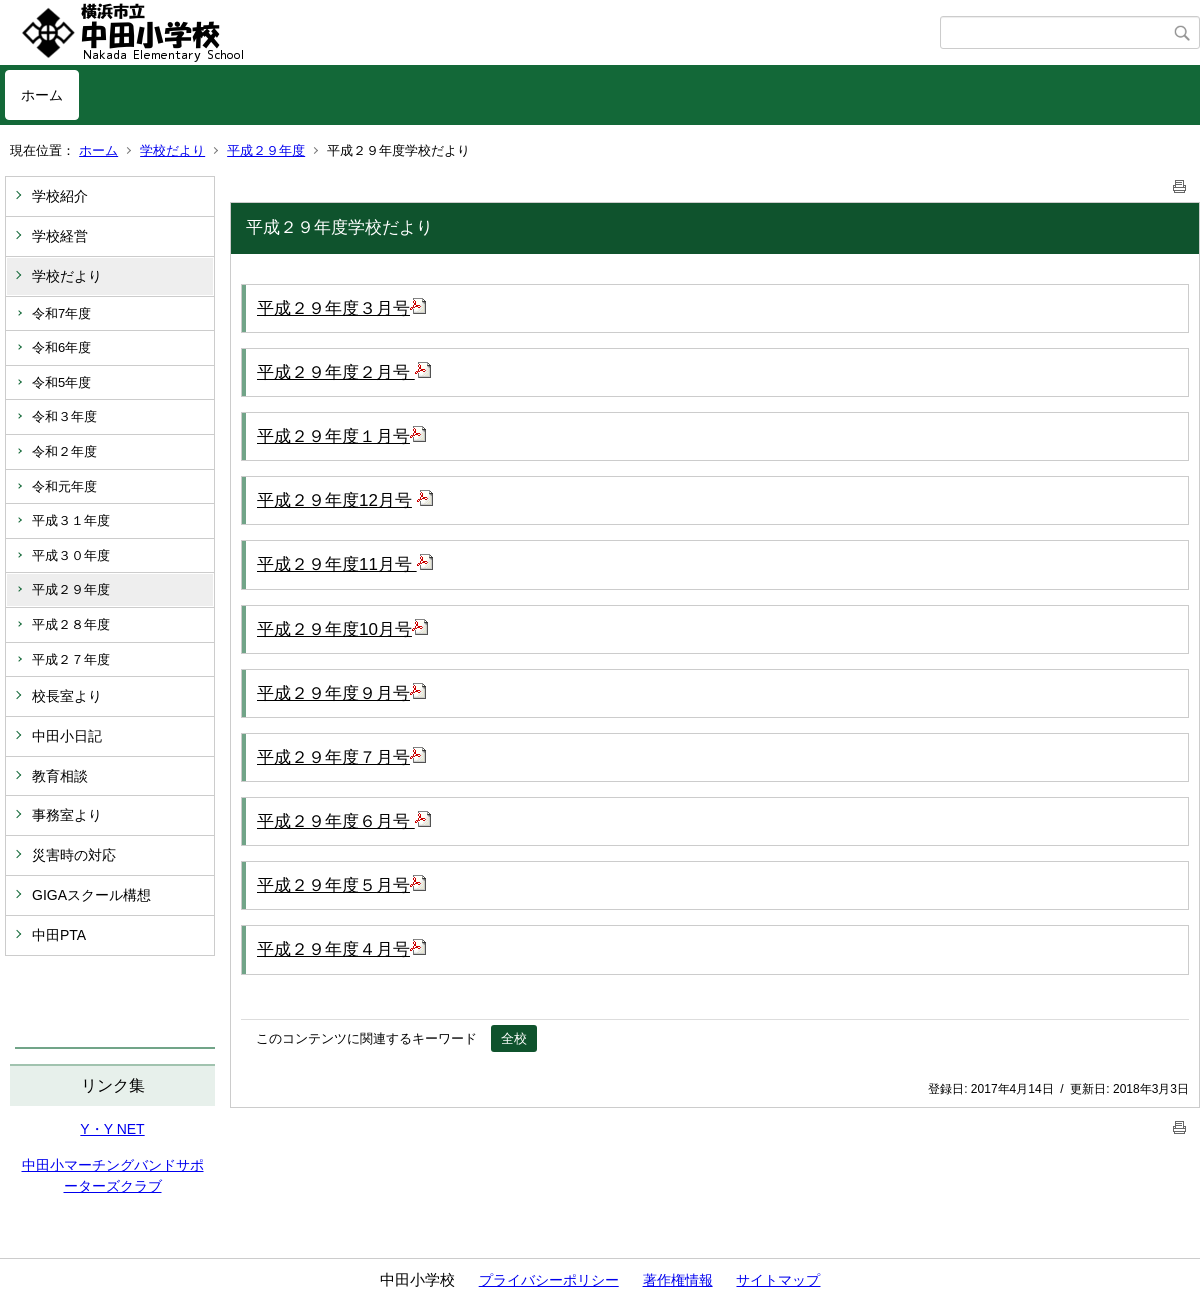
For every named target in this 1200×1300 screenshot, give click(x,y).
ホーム (42, 95)
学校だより (172, 150)
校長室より (67, 696)
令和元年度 (64, 486)
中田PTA (59, 935)
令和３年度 (64, 416)
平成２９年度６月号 (344, 821)
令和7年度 (61, 313)
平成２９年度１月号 (341, 436)
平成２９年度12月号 (334, 500)
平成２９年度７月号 (341, 757)
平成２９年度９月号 (341, 693)
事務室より (67, 815)
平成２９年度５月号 (341, 885)
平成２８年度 (71, 624)
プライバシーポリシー (549, 1280)
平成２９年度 (266, 150)
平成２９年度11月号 (345, 564)
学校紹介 (60, 196)
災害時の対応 (74, 855)
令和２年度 (64, 451)
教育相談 (60, 776)
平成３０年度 (71, 555)
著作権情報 (678, 1280)
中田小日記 (67, 736)
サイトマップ (778, 1280)
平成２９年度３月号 (341, 308)
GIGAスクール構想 (91, 895)
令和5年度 (61, 382)
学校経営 (60, 236)
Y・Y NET (112, 1129)
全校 (514, 1038)
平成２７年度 (71, 659)
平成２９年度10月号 (342, 629)
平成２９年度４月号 (341, 949)
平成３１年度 (71, 520)
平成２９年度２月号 (344, 372)
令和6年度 (61, 347)
